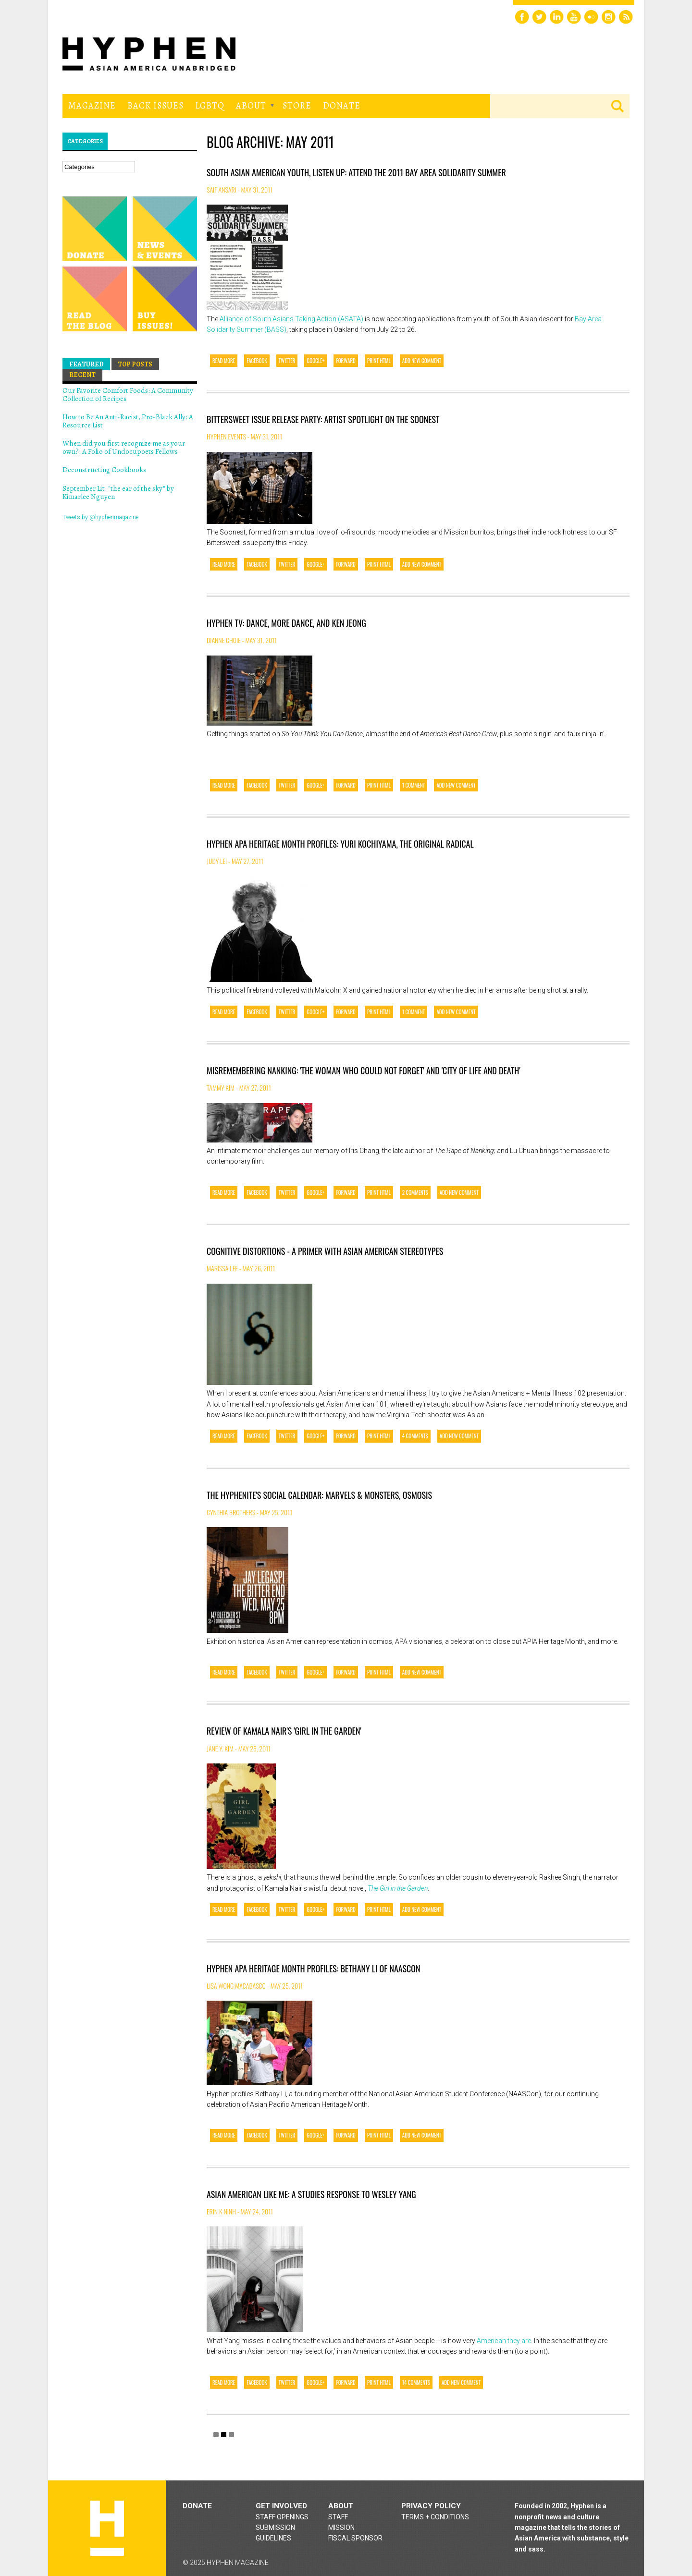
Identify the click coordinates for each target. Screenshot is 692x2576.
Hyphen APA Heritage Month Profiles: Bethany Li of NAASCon (313, 1968)
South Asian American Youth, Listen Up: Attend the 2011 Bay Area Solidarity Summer (356, 172)
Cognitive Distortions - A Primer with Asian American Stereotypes (325, 1251)
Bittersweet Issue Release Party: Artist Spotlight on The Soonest (323, 419)
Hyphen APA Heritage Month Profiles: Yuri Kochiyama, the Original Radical (340, 844)
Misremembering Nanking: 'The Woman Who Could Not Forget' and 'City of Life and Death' (363, 1070)
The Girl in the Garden (398, 1888)
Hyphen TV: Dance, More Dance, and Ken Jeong (286, 623)
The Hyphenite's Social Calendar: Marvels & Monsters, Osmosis (319, 1495)
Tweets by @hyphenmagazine (100, 517)
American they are (504, 2341)
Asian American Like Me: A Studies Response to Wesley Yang (311, 2194)
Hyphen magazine (107, 2528)
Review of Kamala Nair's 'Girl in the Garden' (284, 1731)
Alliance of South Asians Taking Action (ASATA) (291, 319)
